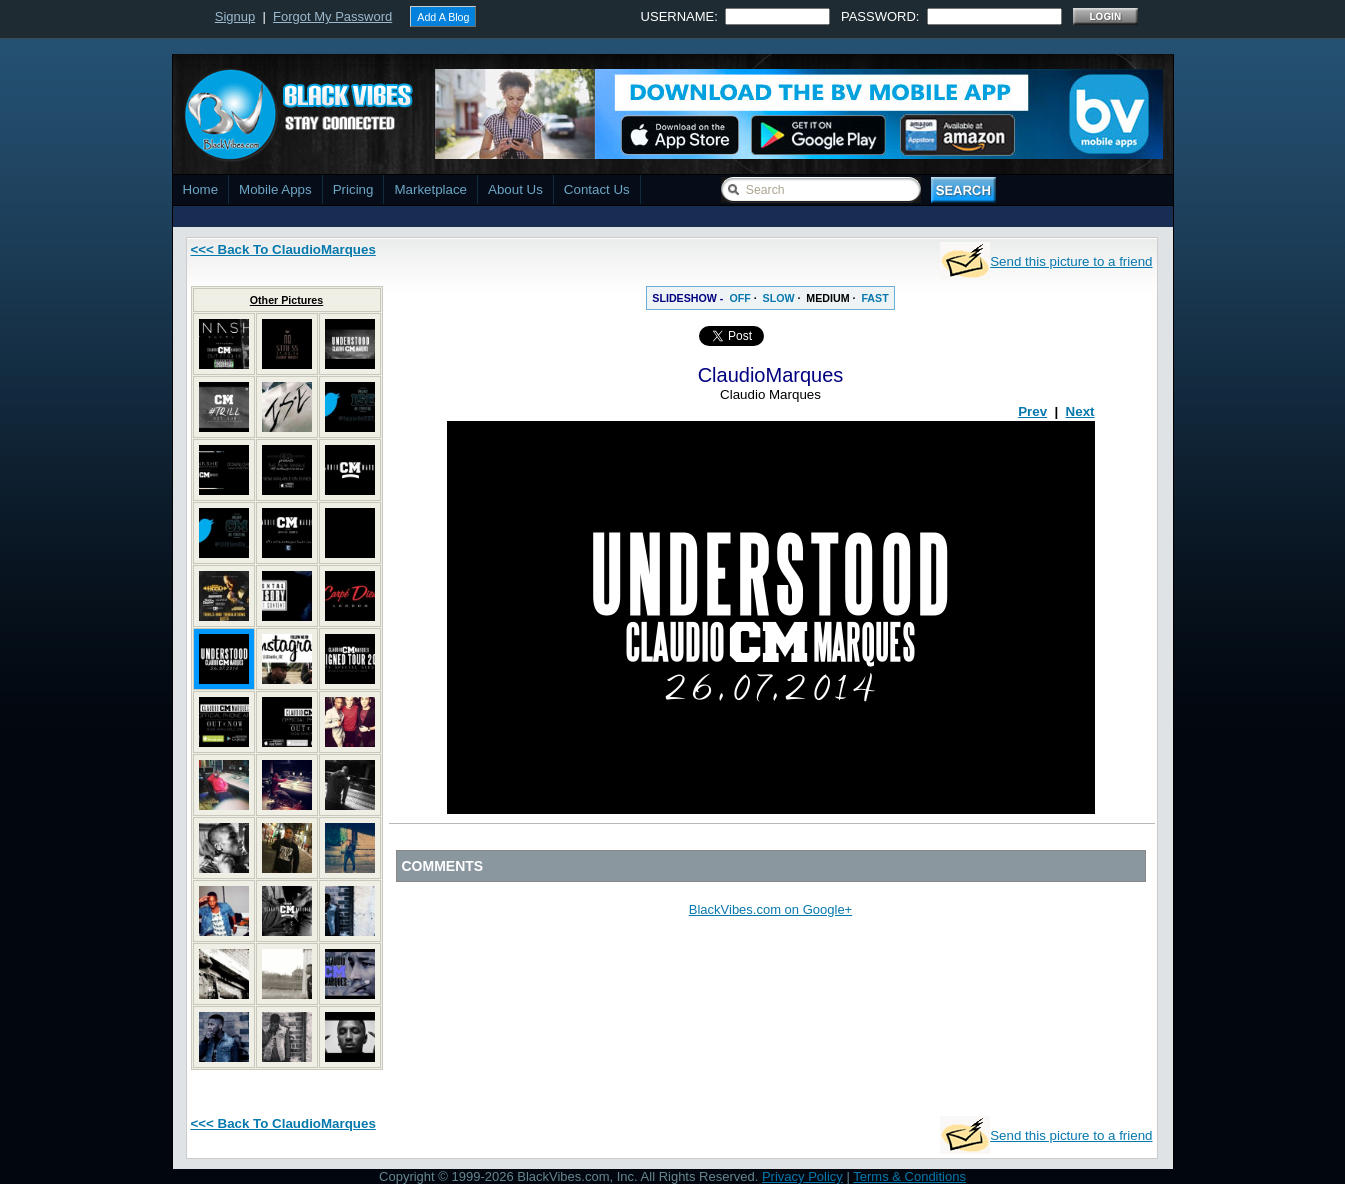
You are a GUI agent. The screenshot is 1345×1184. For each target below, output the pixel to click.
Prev (1032, 411)
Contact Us (597, 189)
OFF (739, 298)
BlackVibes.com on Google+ (770, 909)
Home (201, 189)
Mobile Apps (275, 189)
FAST (874, 298)
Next (1080, 411)
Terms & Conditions (909, 1176)
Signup (235, 16)
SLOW (779, 298)
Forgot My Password (332, 16)
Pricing (353, 189)
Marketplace (430, 189)
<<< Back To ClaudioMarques (283, 249)
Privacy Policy (802, 1176)
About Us (515, 189)
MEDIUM (827, 298)
